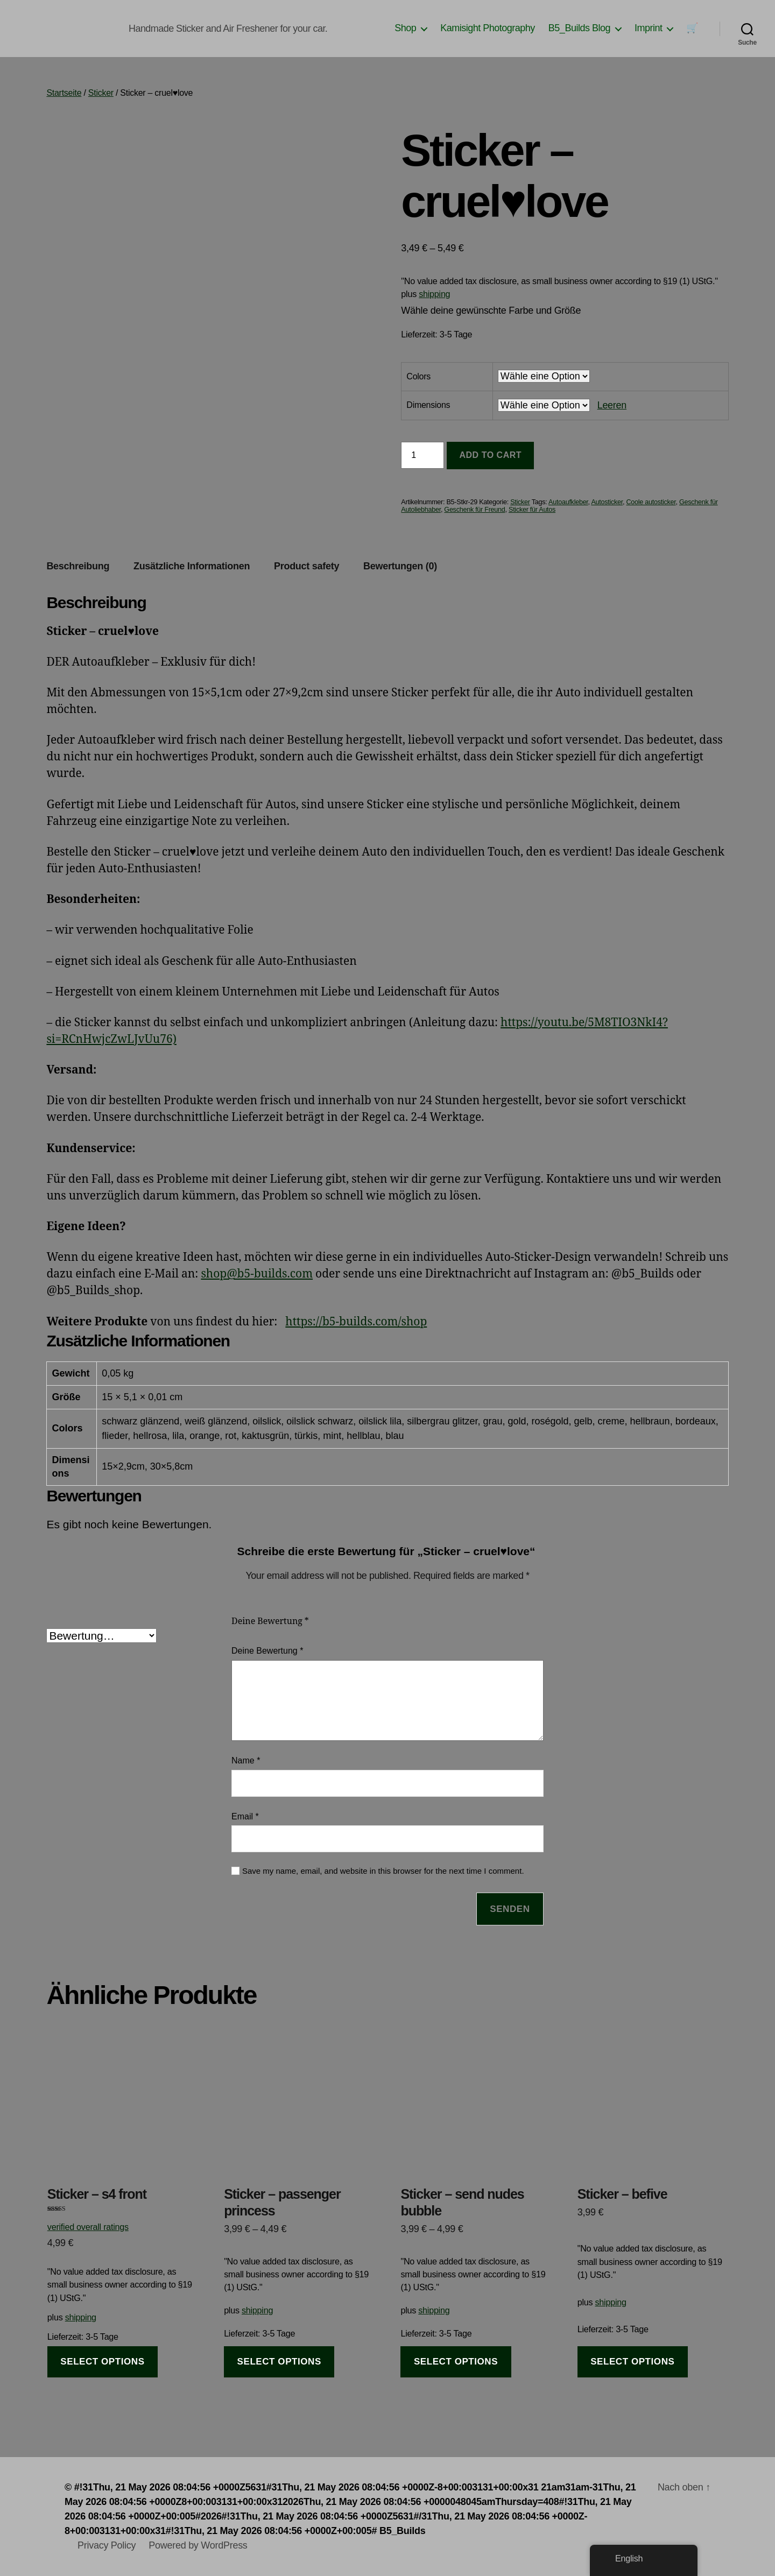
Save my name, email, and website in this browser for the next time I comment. (383, 1870)
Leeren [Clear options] (611, 405)
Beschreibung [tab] (77, 566)
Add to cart (490, 455)
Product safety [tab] (306, 566)
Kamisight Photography (487, 28)
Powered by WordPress (198, 2545)
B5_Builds (402, 2530)
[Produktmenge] (422, 455)
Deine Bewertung (270, 1621)
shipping (434, 294)
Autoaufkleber (568, 502)
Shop (405, 28)
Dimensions (428, 405)
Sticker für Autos (532, 509)
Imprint (649, 28)
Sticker (101, 92)
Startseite (63, 92)
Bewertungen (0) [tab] (400, 566)
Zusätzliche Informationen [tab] (191, 566)
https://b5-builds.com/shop (356, 1322)
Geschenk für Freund (474, 509)
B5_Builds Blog (579, 28)
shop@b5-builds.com (257, 1274)
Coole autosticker (650, 502)
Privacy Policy (107, 2545)
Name (245, 1760)
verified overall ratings (88, 2227)
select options (102, 2361)
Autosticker (607, 502)
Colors (418, 376)
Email (245, 1816)
